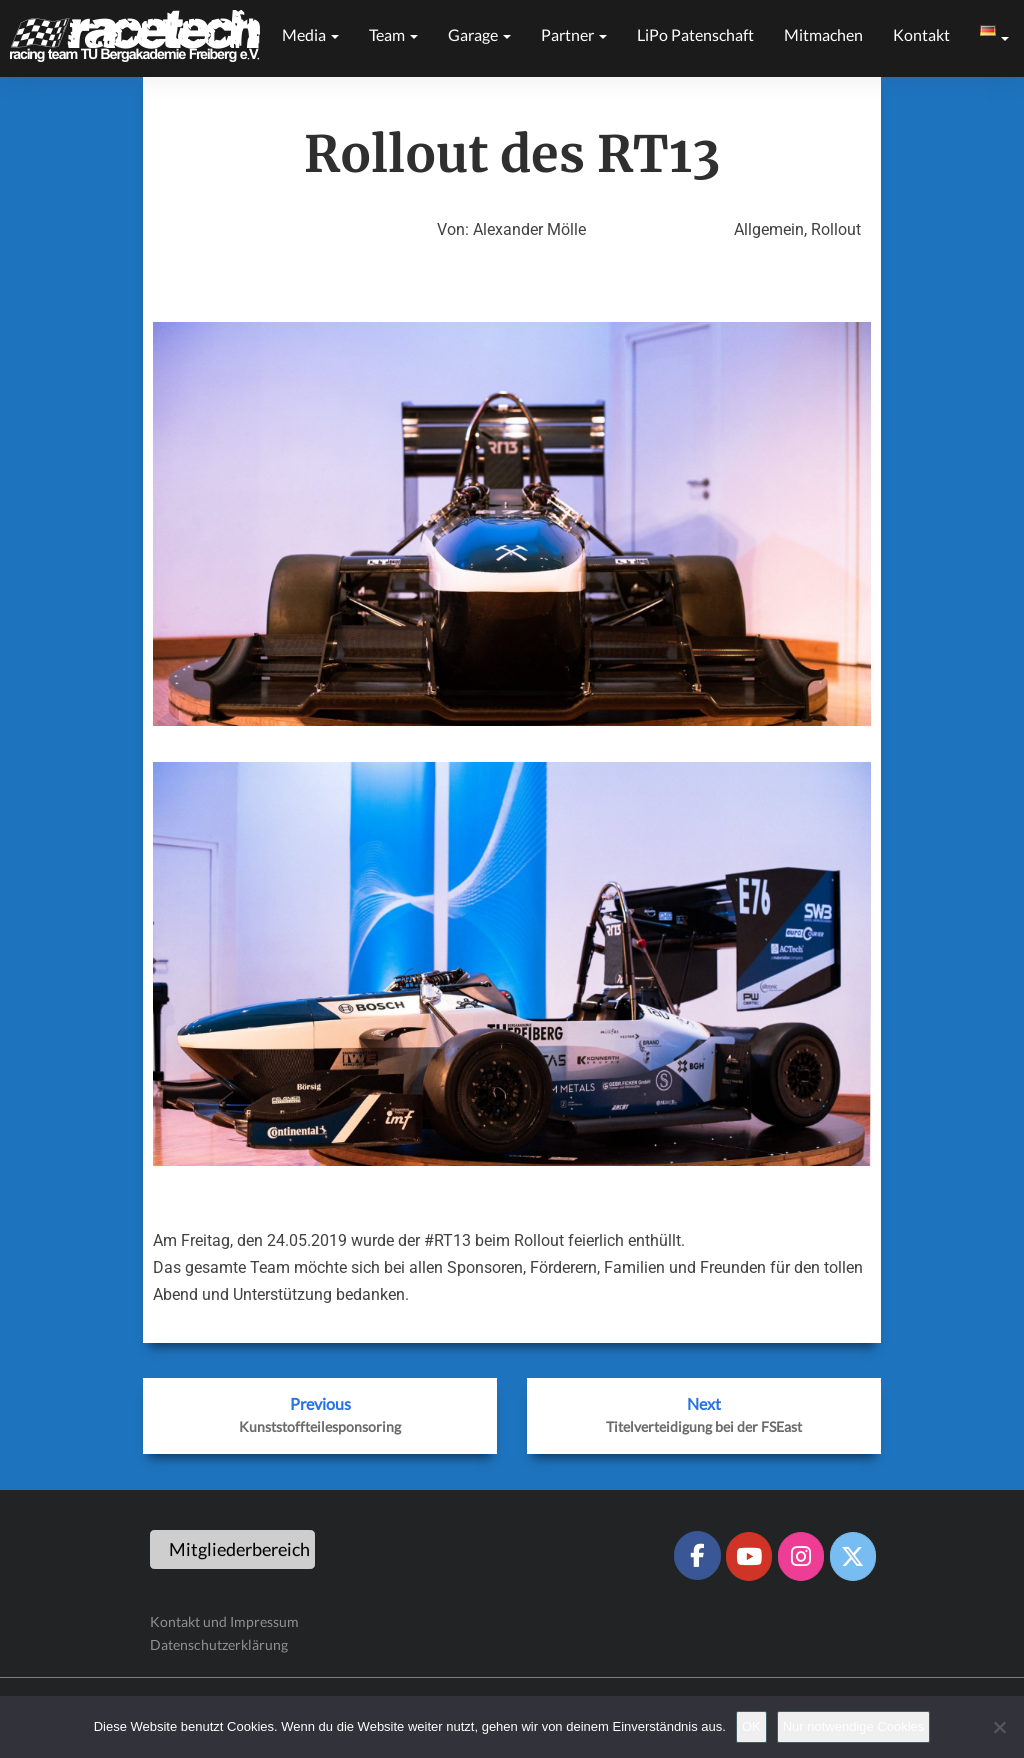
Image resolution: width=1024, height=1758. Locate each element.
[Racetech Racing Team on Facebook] (697, 1555)
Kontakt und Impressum (224, 1621)
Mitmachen (823, 34)
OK (751, 1726)
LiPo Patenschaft (695, 34)
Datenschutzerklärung (219, 1644)
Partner (574, 34)
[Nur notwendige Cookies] (999, 1727)
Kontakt (921, 34)
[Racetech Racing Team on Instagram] (801, 1556)
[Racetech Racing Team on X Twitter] (853, 1556)
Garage (479, 34)
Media (310, 34)
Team (393, 34)
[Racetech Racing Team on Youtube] (749, 1556)
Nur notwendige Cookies (854, 1726)
